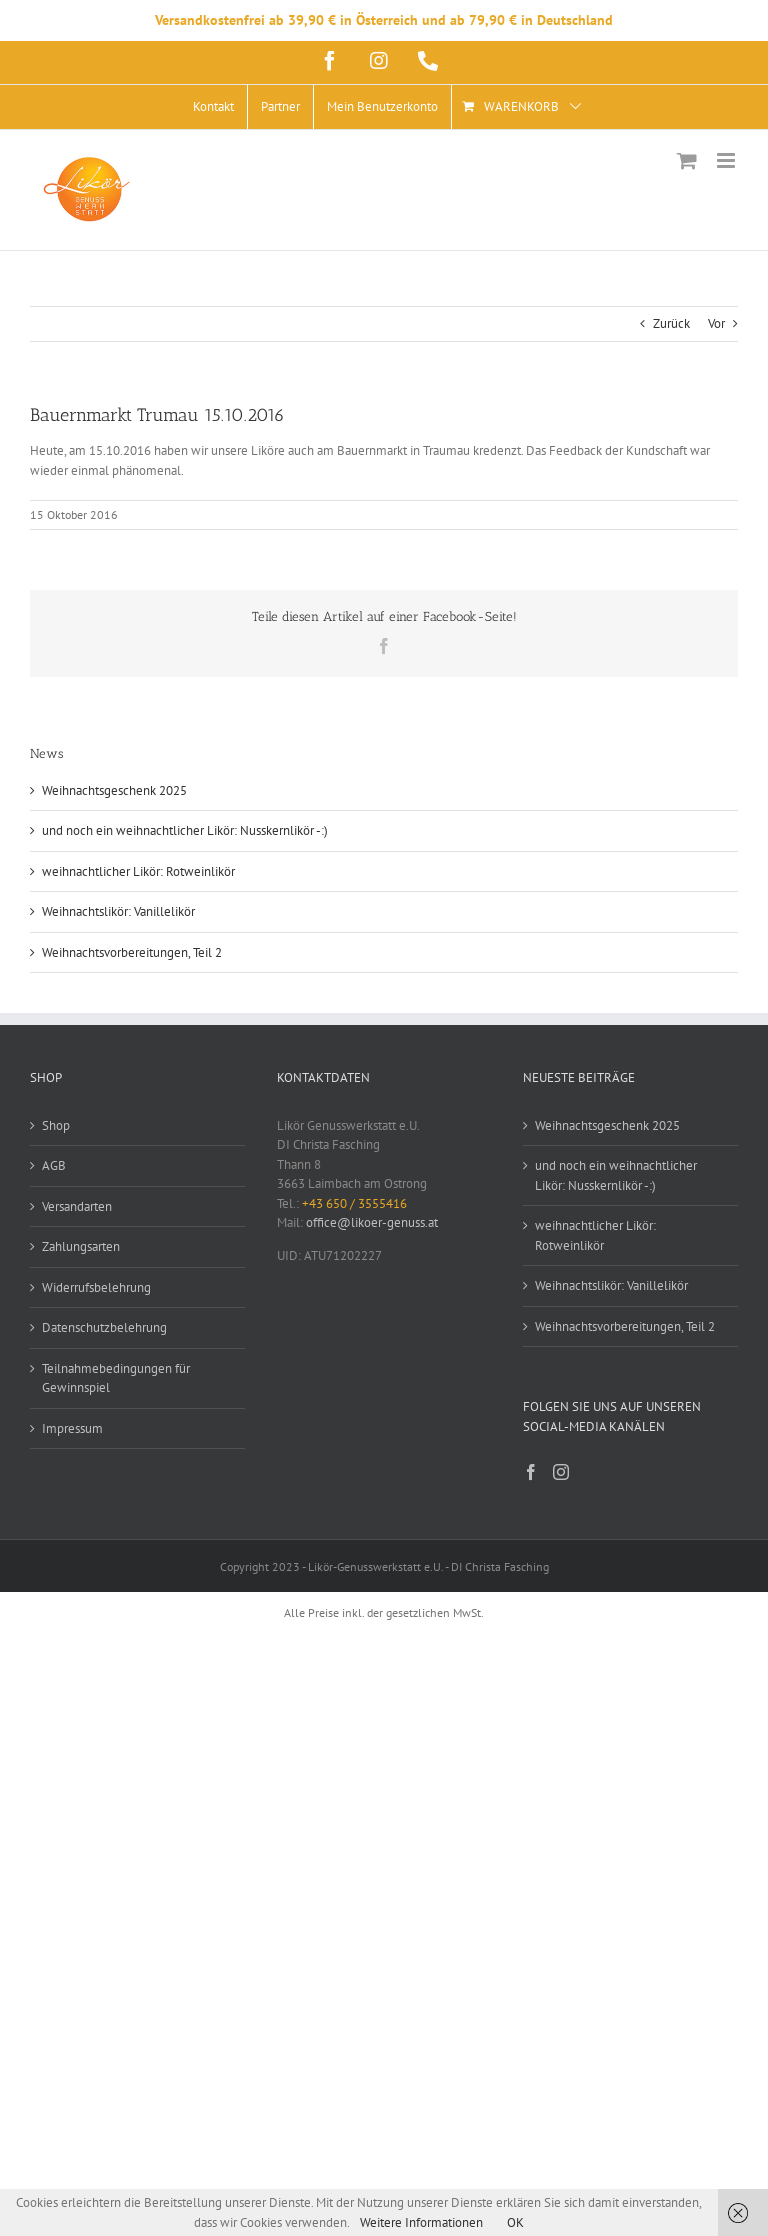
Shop (56, 1125)
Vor (716, 323)
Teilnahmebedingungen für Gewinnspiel (116, 1378)
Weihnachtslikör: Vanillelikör (118, 911)
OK (515, 2222)
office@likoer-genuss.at (372, 1222)
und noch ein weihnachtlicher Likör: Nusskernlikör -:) (185, 830)
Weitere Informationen (421, 2222)
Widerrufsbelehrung (96, 1287)
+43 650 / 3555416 (354, 1203)
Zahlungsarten (81, 1246)
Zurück (671, 323)
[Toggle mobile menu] (727, 160)
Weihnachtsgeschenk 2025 (114, 790)
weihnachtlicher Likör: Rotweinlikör (138, 871)
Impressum (72, 1428)
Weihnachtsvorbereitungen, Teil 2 (132, 952)
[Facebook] (531, 1472)
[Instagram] (561, 1472)
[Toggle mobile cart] (687, 160)
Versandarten (77, 1206)
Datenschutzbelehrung (104, 1327)
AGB (54, 1165)
